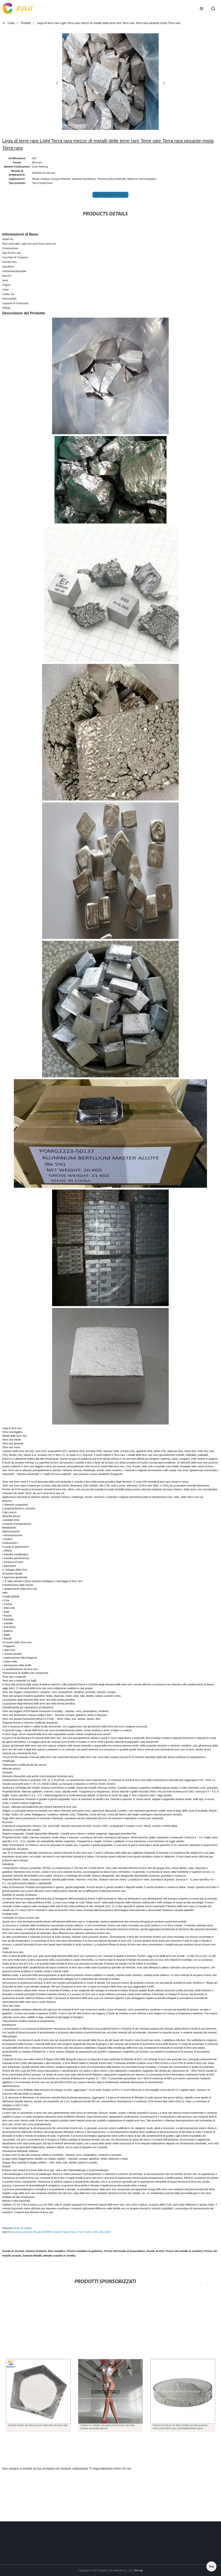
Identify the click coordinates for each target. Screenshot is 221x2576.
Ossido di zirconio (13, 2251)
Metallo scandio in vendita (59, 2255)
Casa (11, 23)
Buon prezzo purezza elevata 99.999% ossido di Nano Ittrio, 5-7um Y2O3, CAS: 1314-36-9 (59, 2231)
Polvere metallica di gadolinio (85, 2251)
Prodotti (26, 23)
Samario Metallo (32, 2255)
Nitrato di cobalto (22, 2228)
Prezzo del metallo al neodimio (184, 2251)
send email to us (110, 195)
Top (211, 2565)
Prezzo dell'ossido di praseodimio (124, 2251)
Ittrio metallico (56, 2251)
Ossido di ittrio (155, 2251)
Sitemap (138, 2570)
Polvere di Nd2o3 (36, 2251)
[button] (201, 8)
